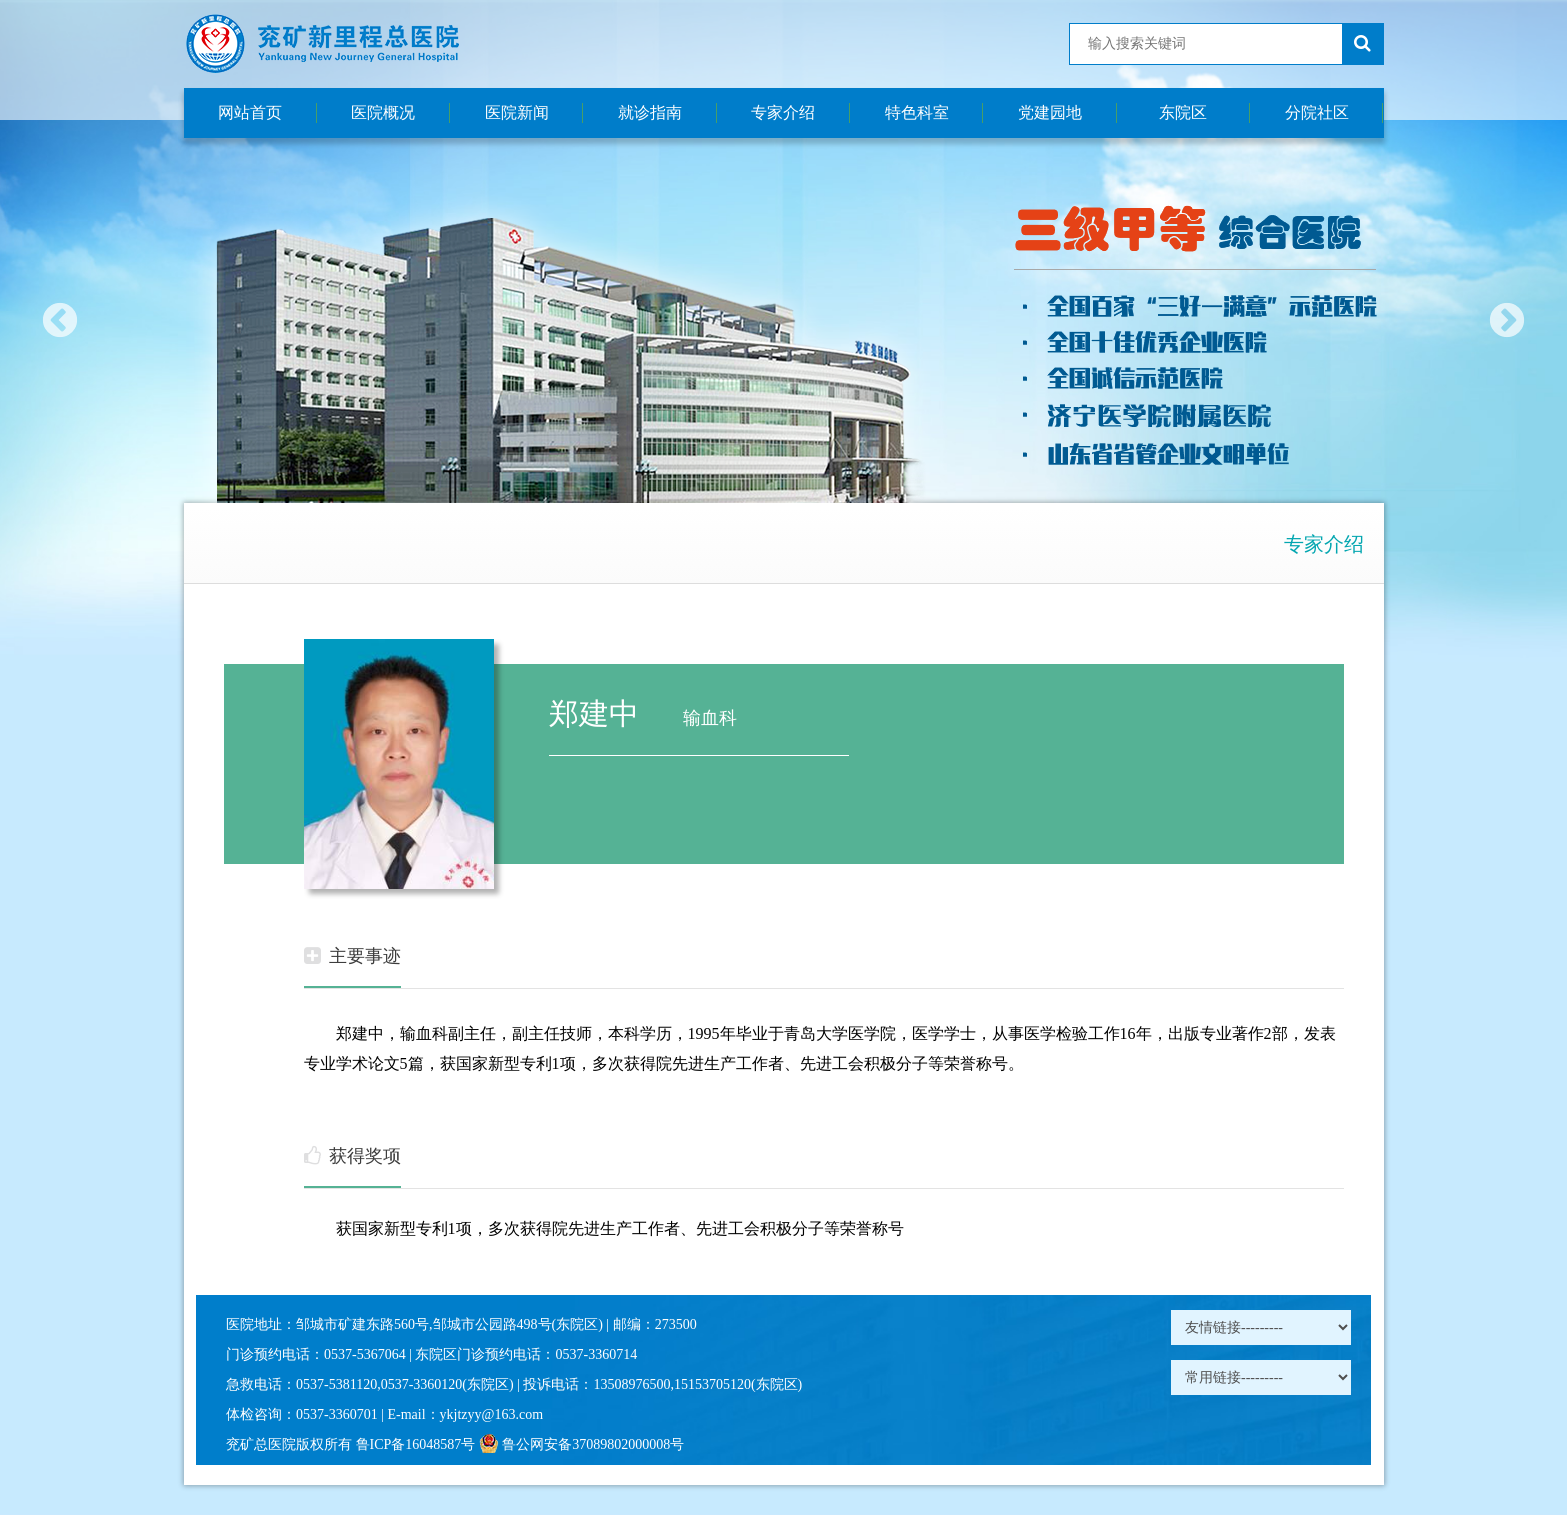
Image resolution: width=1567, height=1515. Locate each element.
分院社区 (1317, 112)
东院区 (1183, 112)
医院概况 (383, 112)
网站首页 (250, 112)
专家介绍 (783, 112)
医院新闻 (517, 112)
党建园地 (1050, 112)
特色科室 (917, 112)
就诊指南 (650, 112)
